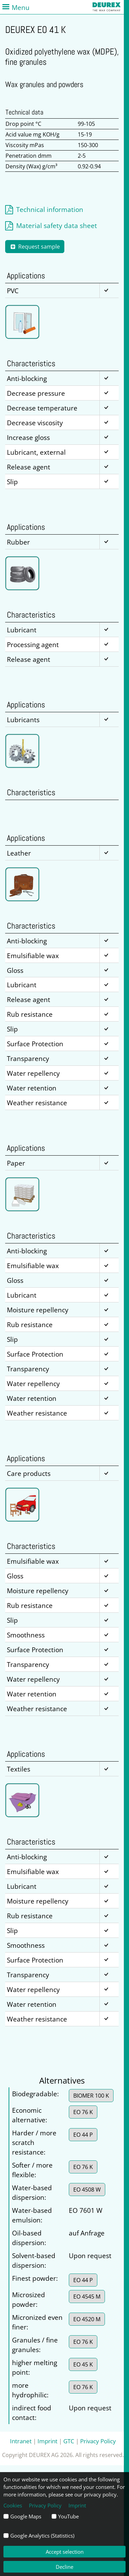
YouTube (68, 2516)
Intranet (21, 2441)
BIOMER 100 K (91, 2095)
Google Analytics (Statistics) (42, 2535)
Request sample (35, 246)
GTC (68, 2441)
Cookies (12, 2505)
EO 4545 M (86, 2296)
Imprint (47, 2441)
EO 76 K (83, 2112)
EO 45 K (83, 2364)
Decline (64, 2566)
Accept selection (65, 2551)
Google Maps (25, 2516)
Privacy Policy (98, 2441)
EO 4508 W (87, 2189)
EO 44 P (83, 2134)
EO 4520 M (86, 2319)
